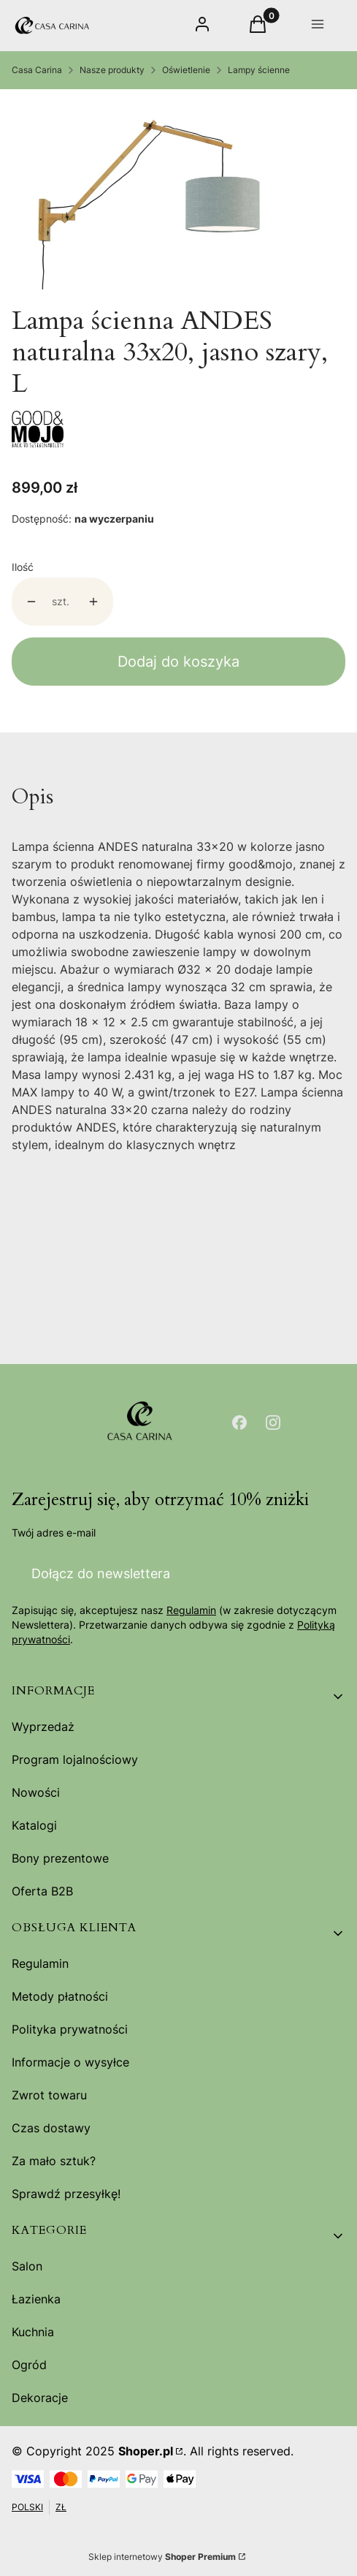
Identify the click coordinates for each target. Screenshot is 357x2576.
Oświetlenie (186, 69)
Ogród (29, 2364)
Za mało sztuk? (54, 2160)
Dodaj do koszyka (178, 661)
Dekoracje (40, 2397)
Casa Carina (37, 69)
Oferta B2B (42, 1891)
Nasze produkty (112, 69)
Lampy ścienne (259, 69)
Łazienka (36, 2299)
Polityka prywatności (70, 2029)
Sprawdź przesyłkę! (66, 2193)
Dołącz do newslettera (100, 1573)
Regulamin (191, 1611)
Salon (27, 2266)
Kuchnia (33, 2332)
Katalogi (34, 1825)
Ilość (23, 567)
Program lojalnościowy (75, 1759)
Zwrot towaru (49, 2095)
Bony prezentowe (60, 1858)
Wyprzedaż (43, 1726)
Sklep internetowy (162, 2556)
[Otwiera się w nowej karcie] (239, 1422)
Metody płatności (60, 1996)
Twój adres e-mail (54, 1532)
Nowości (36, 1792)
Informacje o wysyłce (70, 2062)
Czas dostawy (51, 2128)
